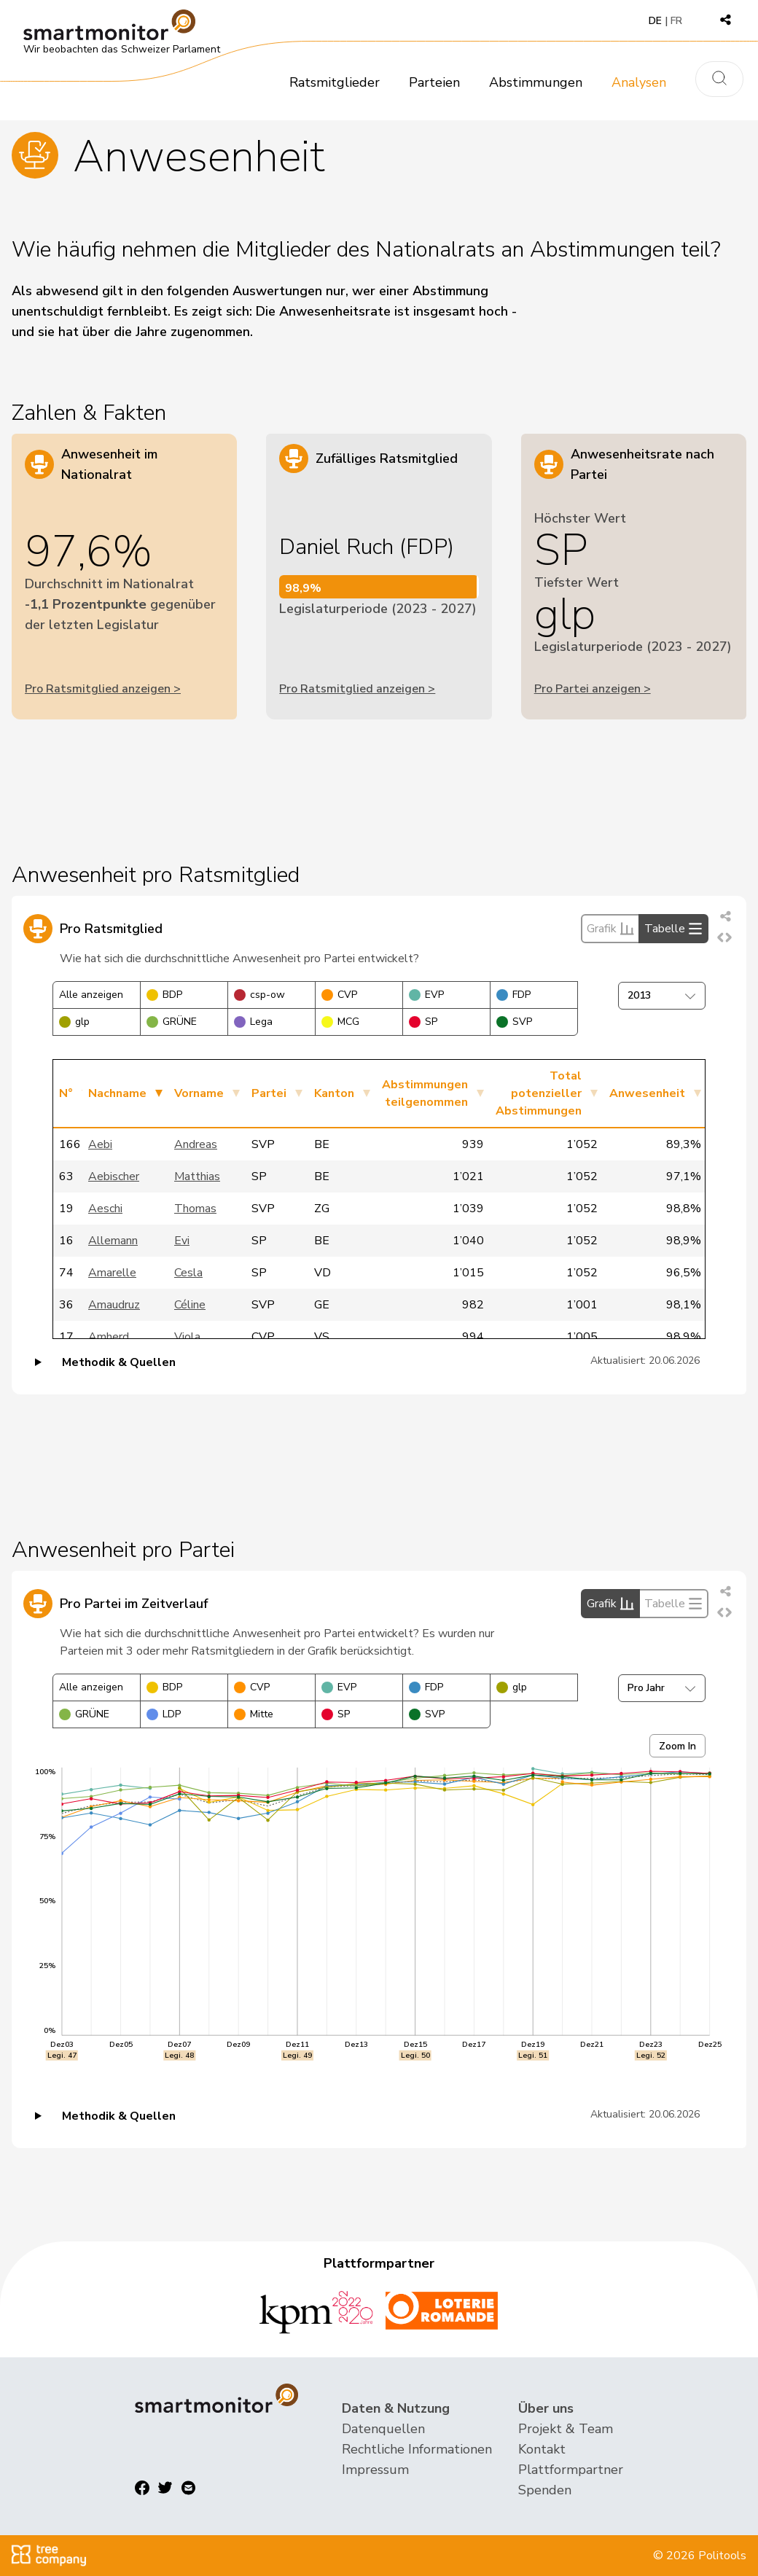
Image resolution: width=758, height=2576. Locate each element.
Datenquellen (383, 2429)
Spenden (544, 2490)
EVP (426, 995)
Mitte (253, 1714)
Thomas (195, 1209)
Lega (253, 1022)
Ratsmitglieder (334, 82)
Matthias (197, 1176)
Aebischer (113, 1176)
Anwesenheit (647, 1093)
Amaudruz (114, 1305)
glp (74, 1022)
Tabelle (673, 929)
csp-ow (259, 995)
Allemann (113, 1241)
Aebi (100, 1144)
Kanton (334, 1093)
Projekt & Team (565, 2429)
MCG (340, 1022)
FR (676, 21)
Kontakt (542, 2449)
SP (423, 1022)
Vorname (199, 1093)
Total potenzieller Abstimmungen (539, 1093)
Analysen (639, 82)
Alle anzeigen (91, 995)
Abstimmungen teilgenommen (425, 1093)
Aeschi (105, 1209)
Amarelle (112, 1273)
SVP (514, 1022)
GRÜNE (171, 1022)
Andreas (195, 1144)
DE (655, 21)
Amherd (108, 1337)
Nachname (117, 1093)
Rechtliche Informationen (417, 2449)
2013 (662, 995)
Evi (182, 1241)
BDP (164, 995)
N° (66, 1093)
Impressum (375, 2469)
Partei (268, 1093)
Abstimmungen (535, 82)
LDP (163, 1714)
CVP (339, 995)
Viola (187, 1337)
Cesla (188, 1273)
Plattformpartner (570, 2469)
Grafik (610, 929)
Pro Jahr (662, 1688)
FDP (513, 995)
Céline (190, 1305)
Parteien (434, 82)
